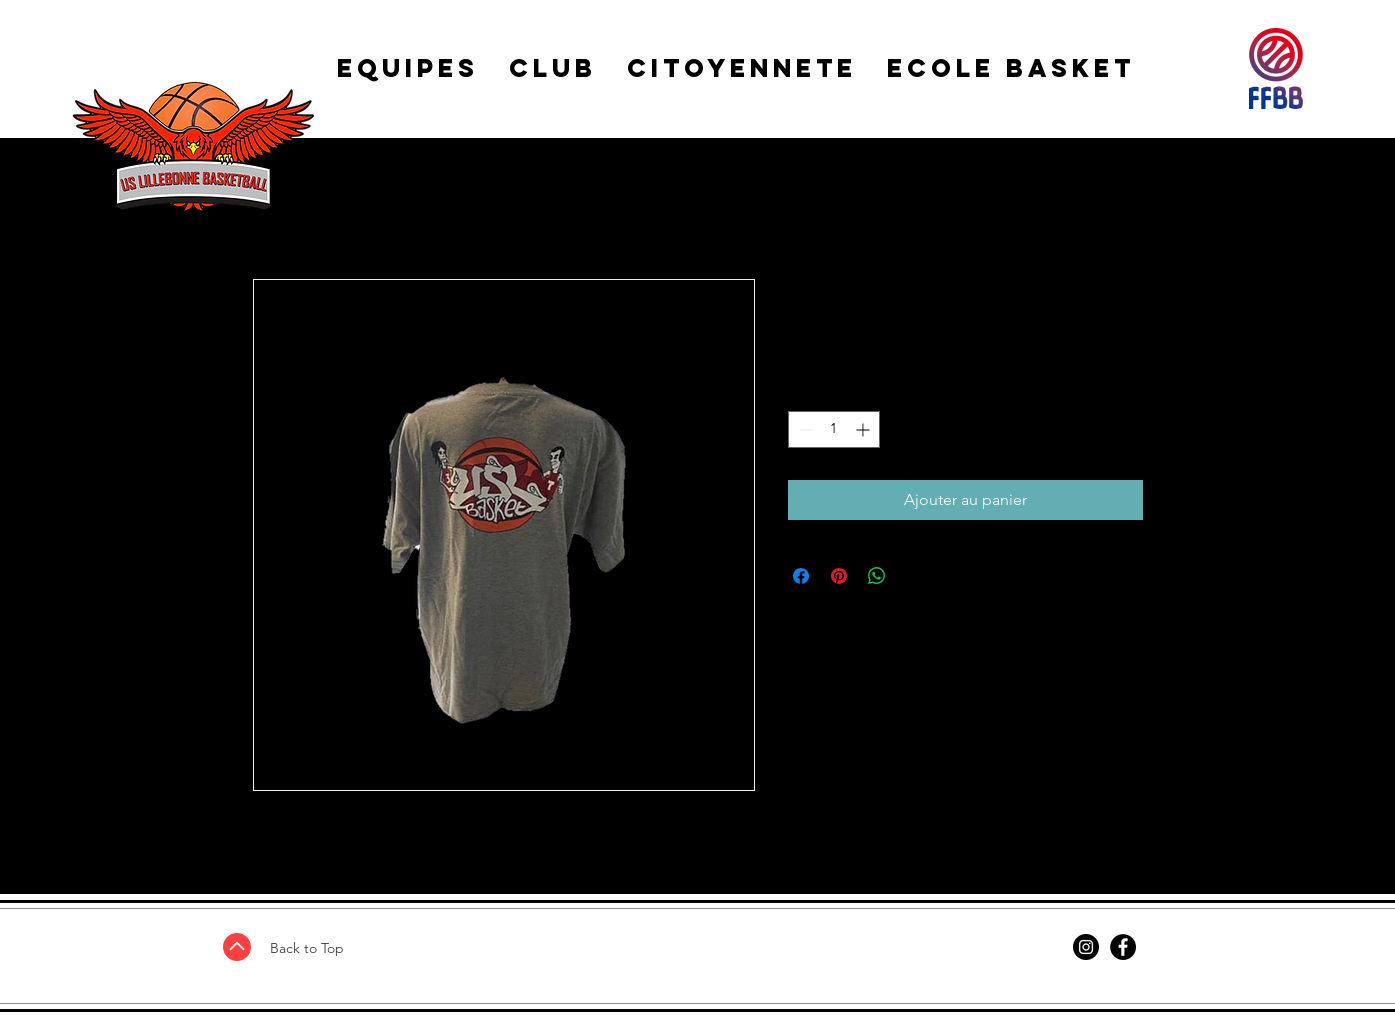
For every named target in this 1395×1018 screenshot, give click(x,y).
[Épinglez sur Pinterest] (839, 576)
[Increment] (864, 429)
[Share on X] (915, 576)
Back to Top (307, 948)
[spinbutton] (834, 429)
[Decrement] (803, 429)
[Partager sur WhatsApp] (877, 576)
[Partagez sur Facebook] (801, 576)
